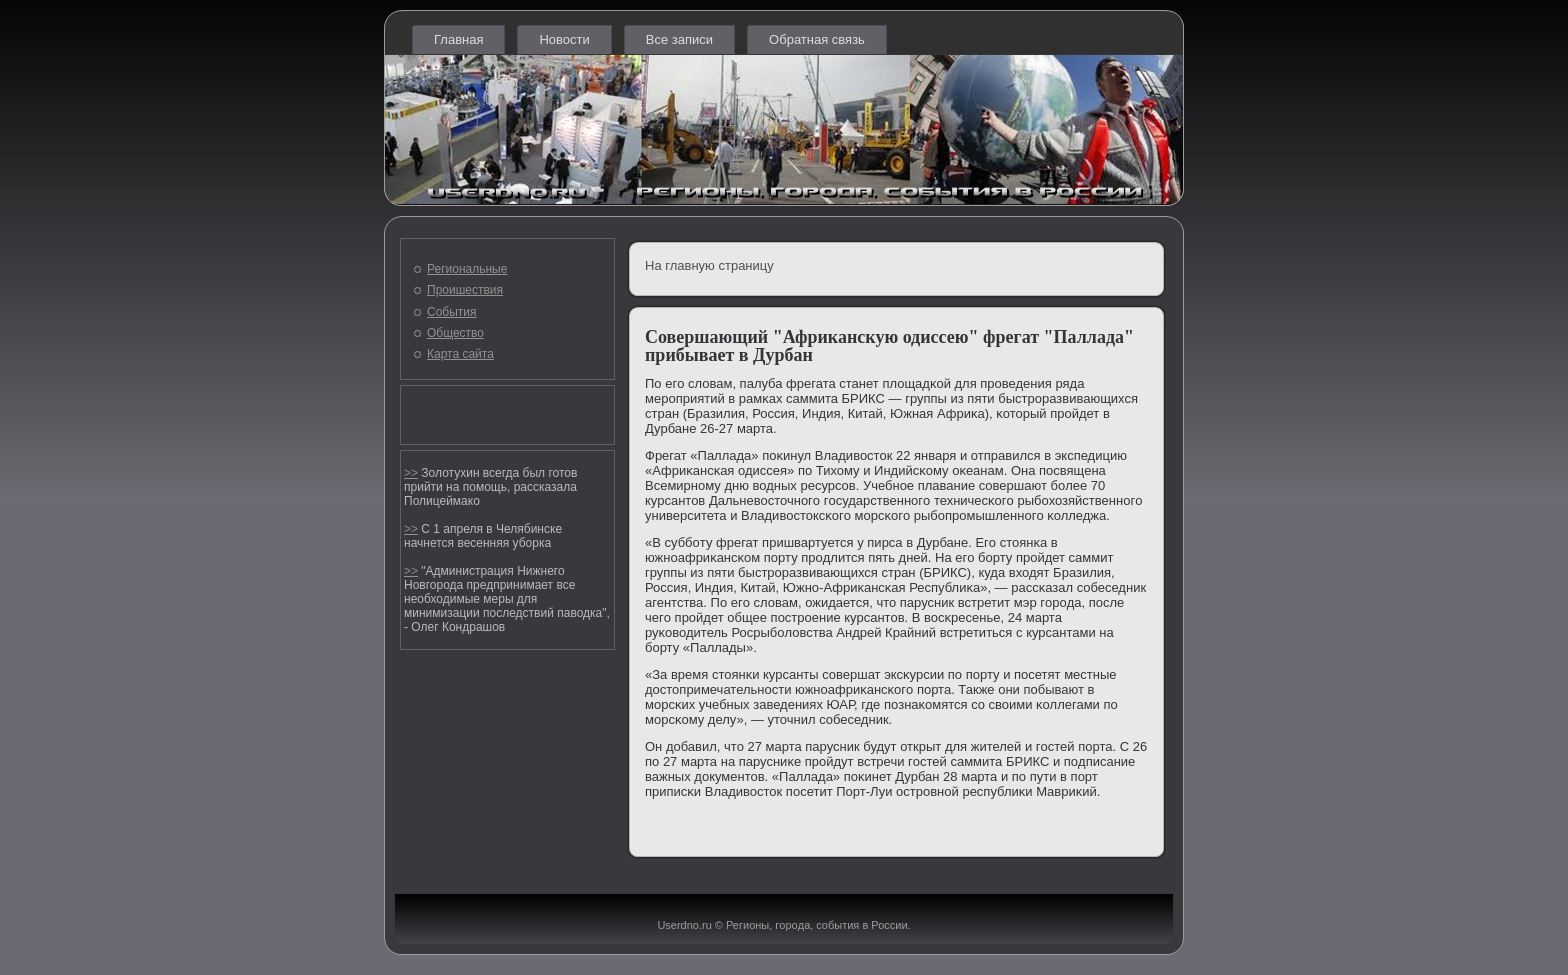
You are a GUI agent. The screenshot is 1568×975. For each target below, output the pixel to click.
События (452, 312)
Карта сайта (460, 354)
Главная (458, 39)
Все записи (679, 39)
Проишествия (465, 290)
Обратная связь (817, 39)
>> (411, 473)
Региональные (467, 269)
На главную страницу (709, 265)
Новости (564, 39)
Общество (455, 333)
